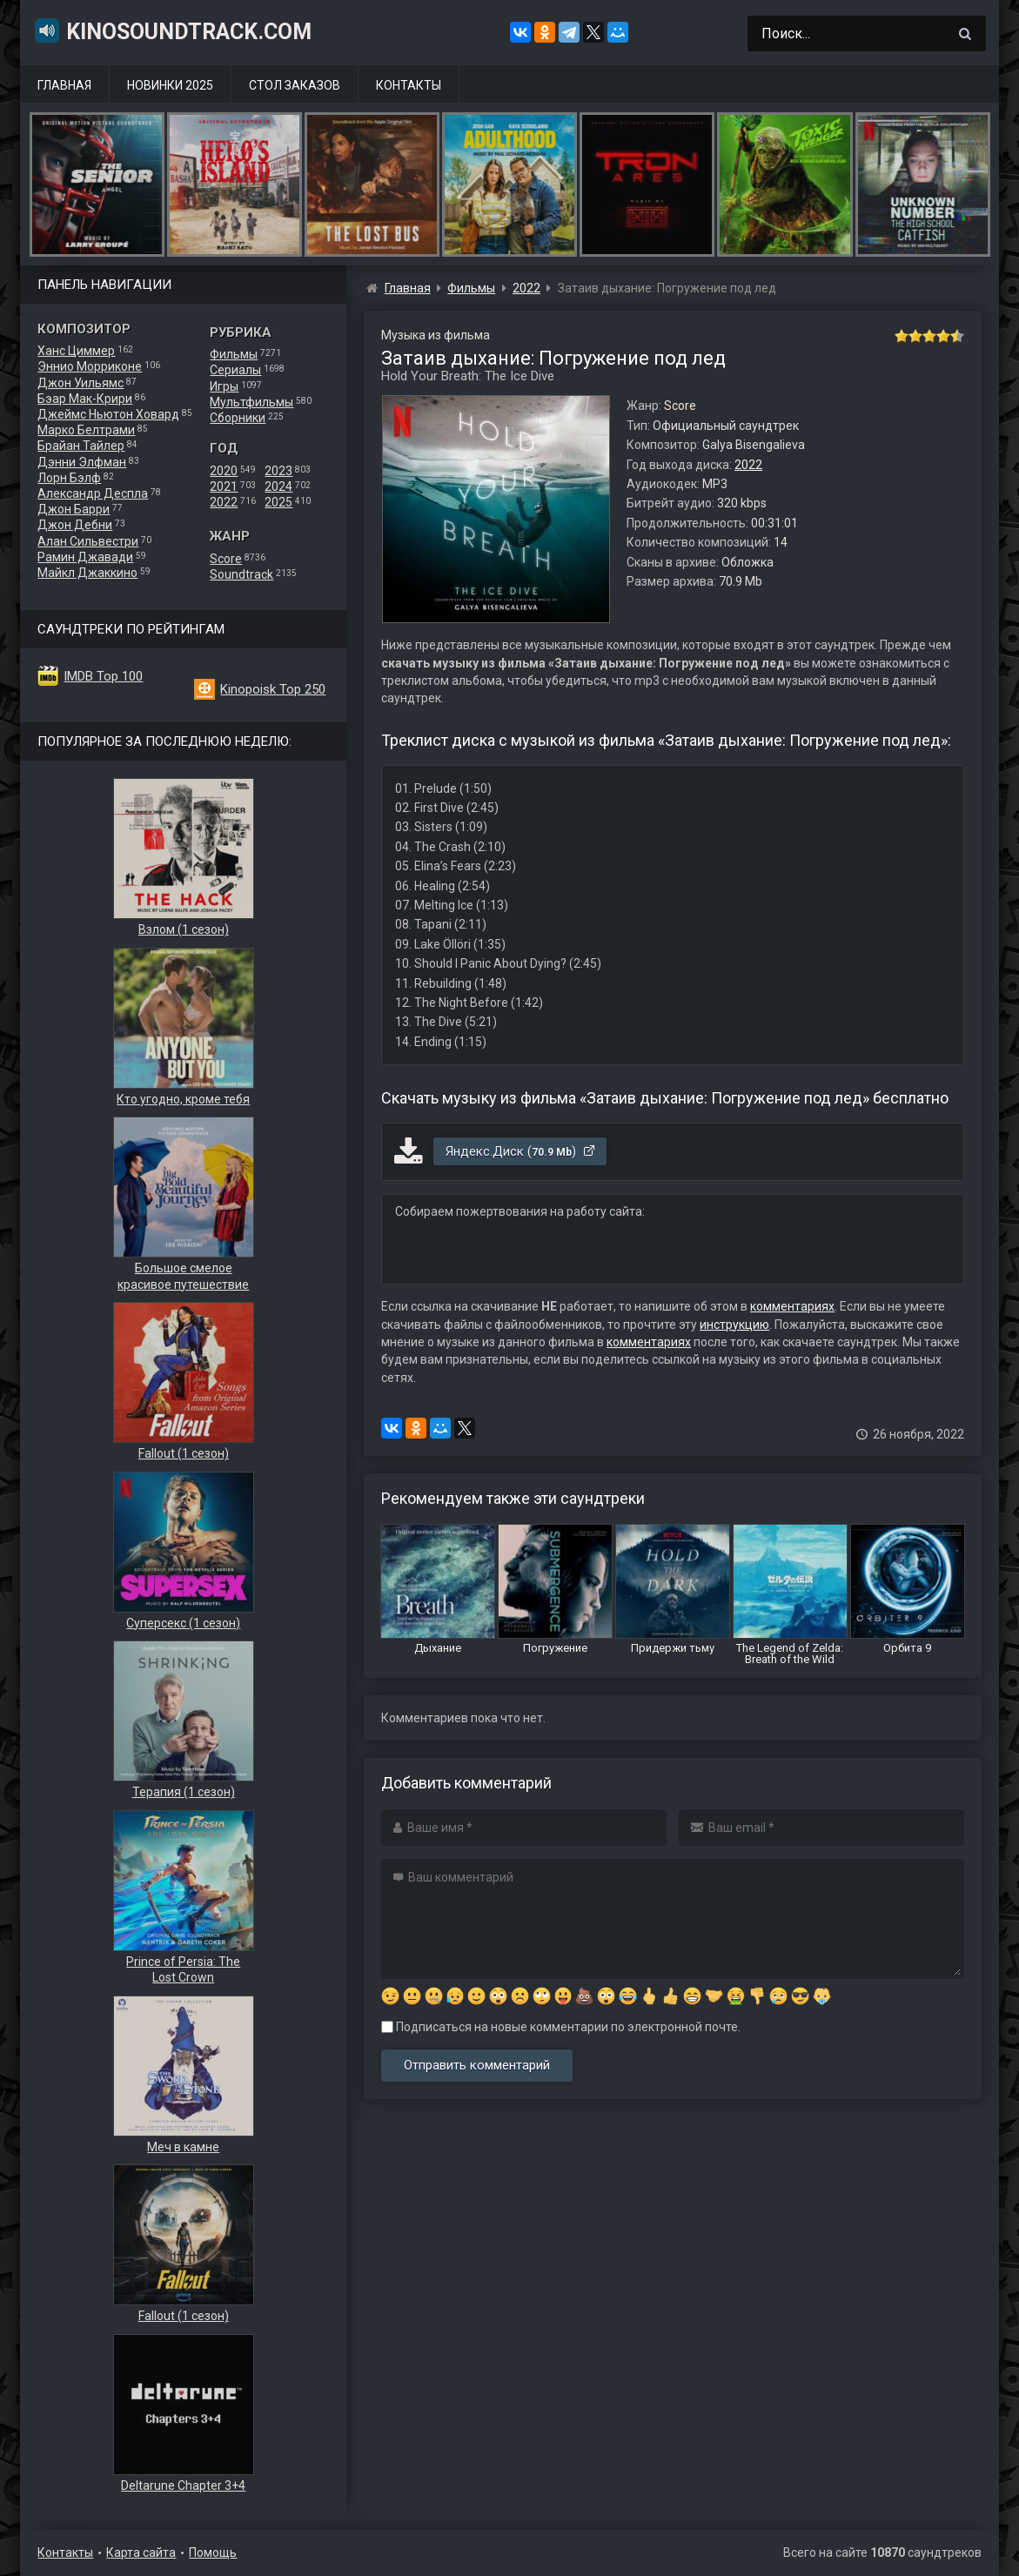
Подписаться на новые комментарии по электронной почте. (561, 2027)
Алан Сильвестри (87, 541)
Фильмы (234, 354)
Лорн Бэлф (69, 478)
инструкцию (734, 1325)
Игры (224, 386)
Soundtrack (241, 574)
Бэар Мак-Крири (84, 399)
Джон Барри (73, 509)
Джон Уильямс (80, 383)
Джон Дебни (74, 525)
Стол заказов (294, 85)
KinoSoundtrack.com (172, 30)
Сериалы (235, 370)
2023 (278, 471)
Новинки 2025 (170, 85)
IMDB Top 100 (103, 676)
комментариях (792, 1306)
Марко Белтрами (86, 430)
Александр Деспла (92, 493)
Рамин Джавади (85, 557)
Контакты (408, 85)
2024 (278, 486)
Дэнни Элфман (81, 462)
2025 (278, 502)
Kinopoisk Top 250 (272, 689)
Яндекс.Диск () (521, 1151)
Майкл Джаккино (87, 573)
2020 (224, 471)
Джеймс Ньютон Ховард (108, 414)
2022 (224, 502)
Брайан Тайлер (80, 446)
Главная (64, 85)
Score (226, 559)
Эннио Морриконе (89, 366)
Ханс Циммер (76, 351)
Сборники (237, 418)
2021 (224, 486)
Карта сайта (141, 2552)
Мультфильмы (251, 402)
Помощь (213, 2552)
